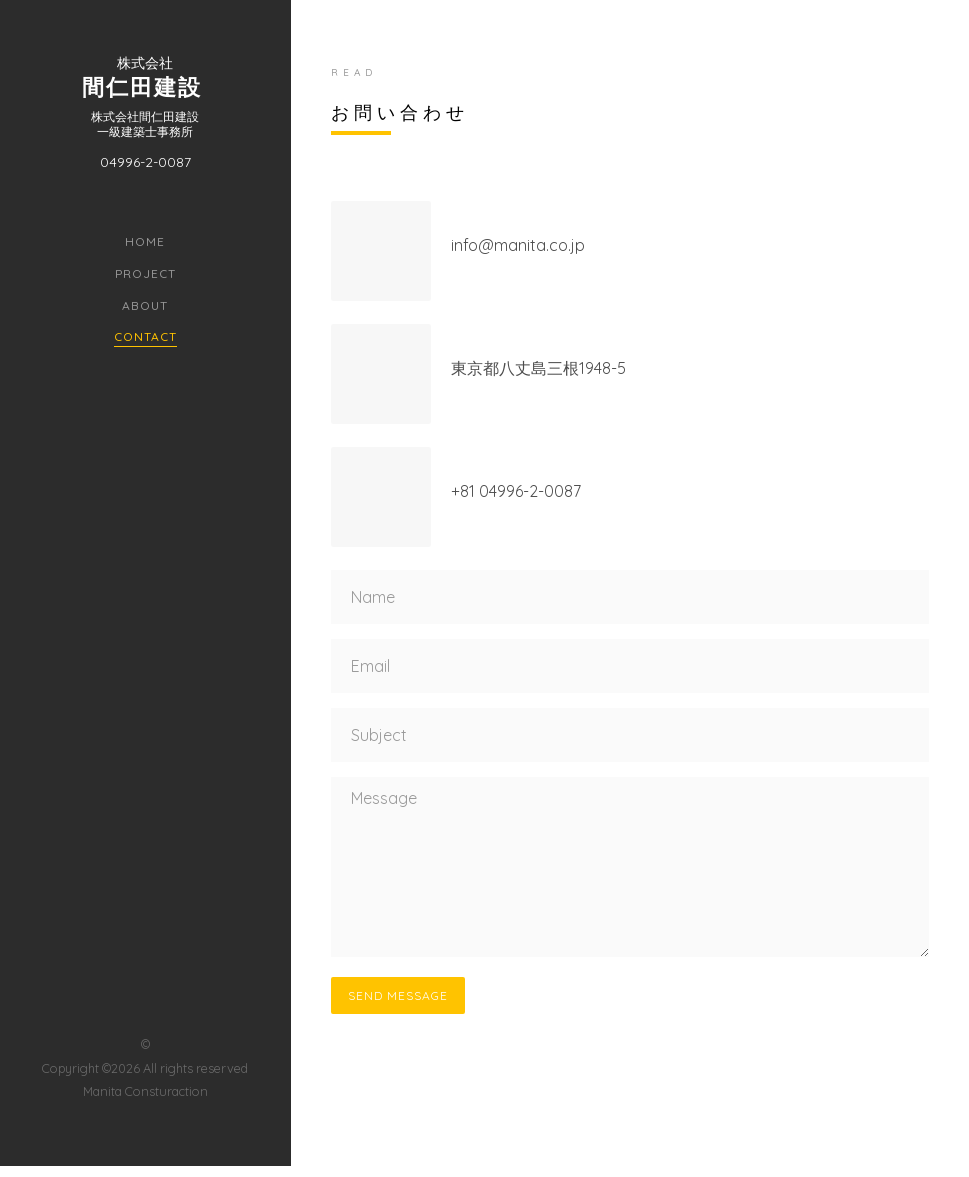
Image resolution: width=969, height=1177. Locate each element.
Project (145, 273)
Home (145, 241)
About (145, 305)
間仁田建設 (142, 86)
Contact (145, 336)
